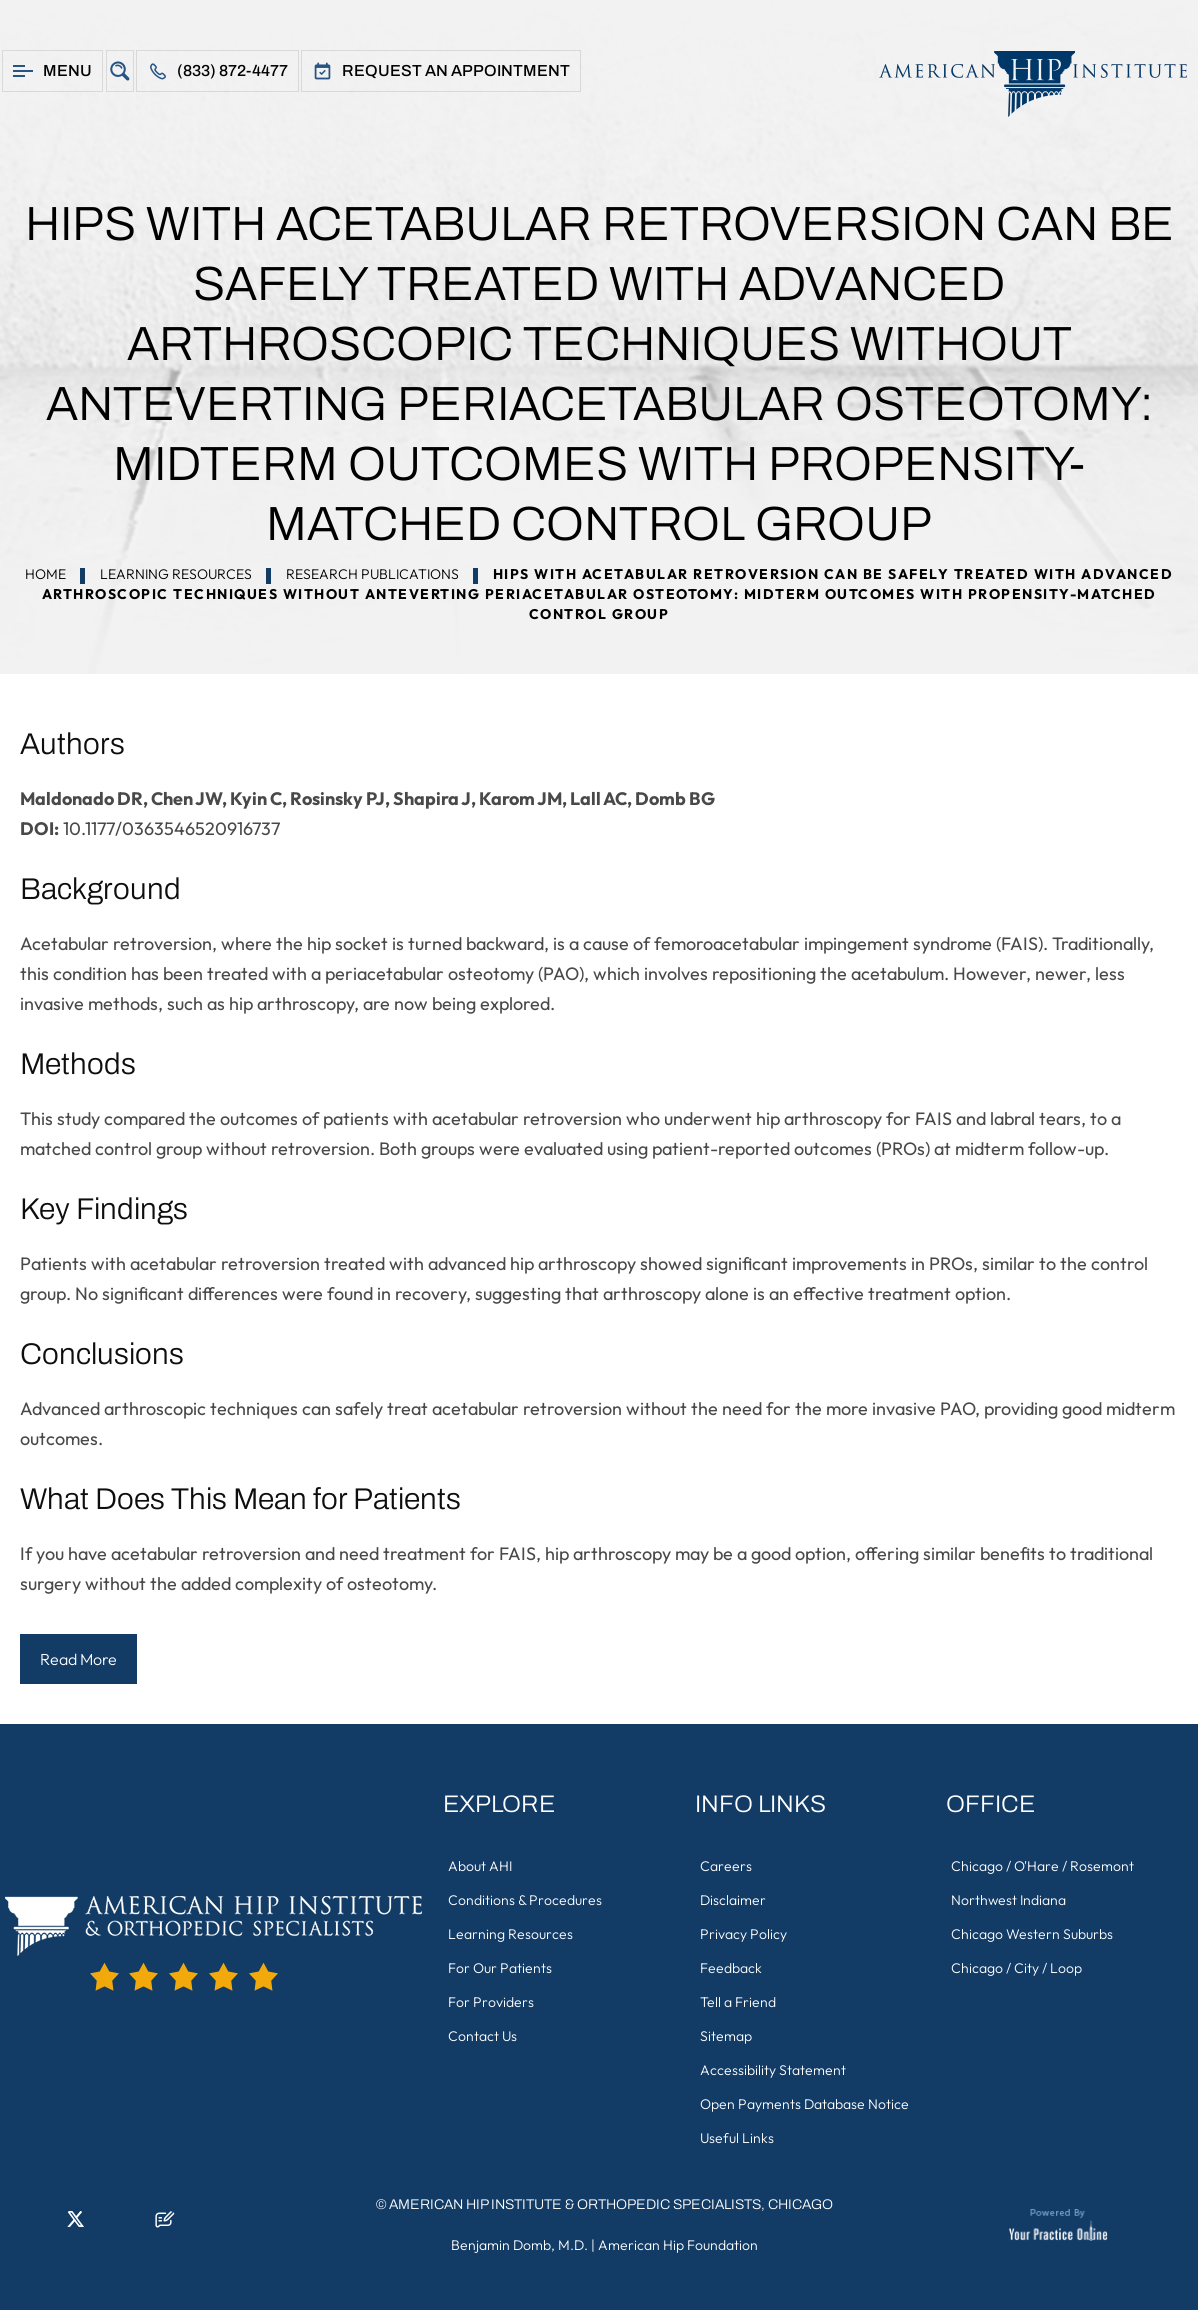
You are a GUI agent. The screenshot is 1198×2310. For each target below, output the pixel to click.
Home (45, 574)
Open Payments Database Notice (804, 2104)
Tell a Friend (738, 2002)
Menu (67, 70)
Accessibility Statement (773, 2070)
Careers (726, 1866)
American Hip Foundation (678, 2245)
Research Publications (372, 574)
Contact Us (482, 2036)
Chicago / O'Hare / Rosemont (1042, 1866)
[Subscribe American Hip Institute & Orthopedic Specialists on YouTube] (135, 2225)
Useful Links (737, 2138)
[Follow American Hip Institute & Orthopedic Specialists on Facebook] (15, 2225)
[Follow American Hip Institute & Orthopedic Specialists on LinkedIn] (45, 2225)
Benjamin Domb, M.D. (519, 2245)
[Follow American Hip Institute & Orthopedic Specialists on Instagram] (105, 2225)
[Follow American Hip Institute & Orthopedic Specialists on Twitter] (75, 2225)
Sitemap (726, 2036)
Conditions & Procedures (525, 1900)
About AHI (480, 1866)
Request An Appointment (456, 70)
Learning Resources (176, 574)
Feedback (731, 1968)
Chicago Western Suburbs (1032, 1934)
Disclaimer (733, 1900)
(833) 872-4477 (232, 70)
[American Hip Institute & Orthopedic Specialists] (1023, 83)
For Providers (491, 2002)
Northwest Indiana (1008, 1900)
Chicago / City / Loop (1016, 1968)
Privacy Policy (743, 1934)
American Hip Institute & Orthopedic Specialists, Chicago (611, 2204)
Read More (78, 1659)
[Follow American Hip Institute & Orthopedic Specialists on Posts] (165, 2225)
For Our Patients (500, 1968)
